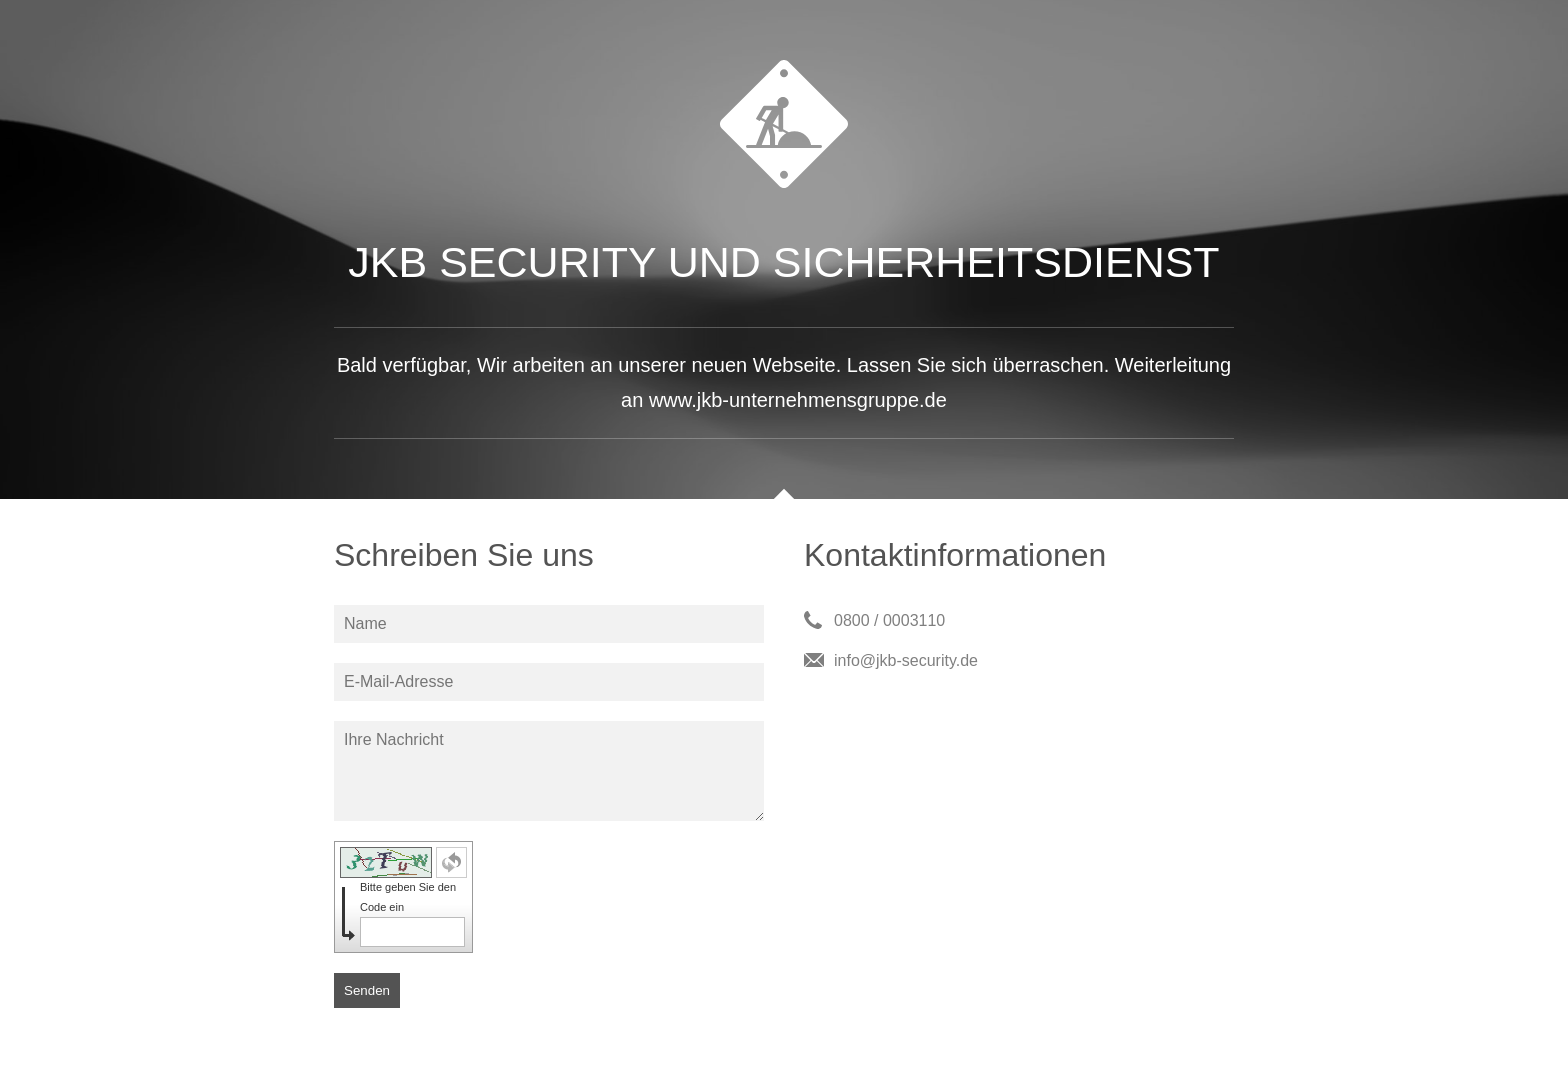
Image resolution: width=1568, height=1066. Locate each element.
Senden (367, 990)
